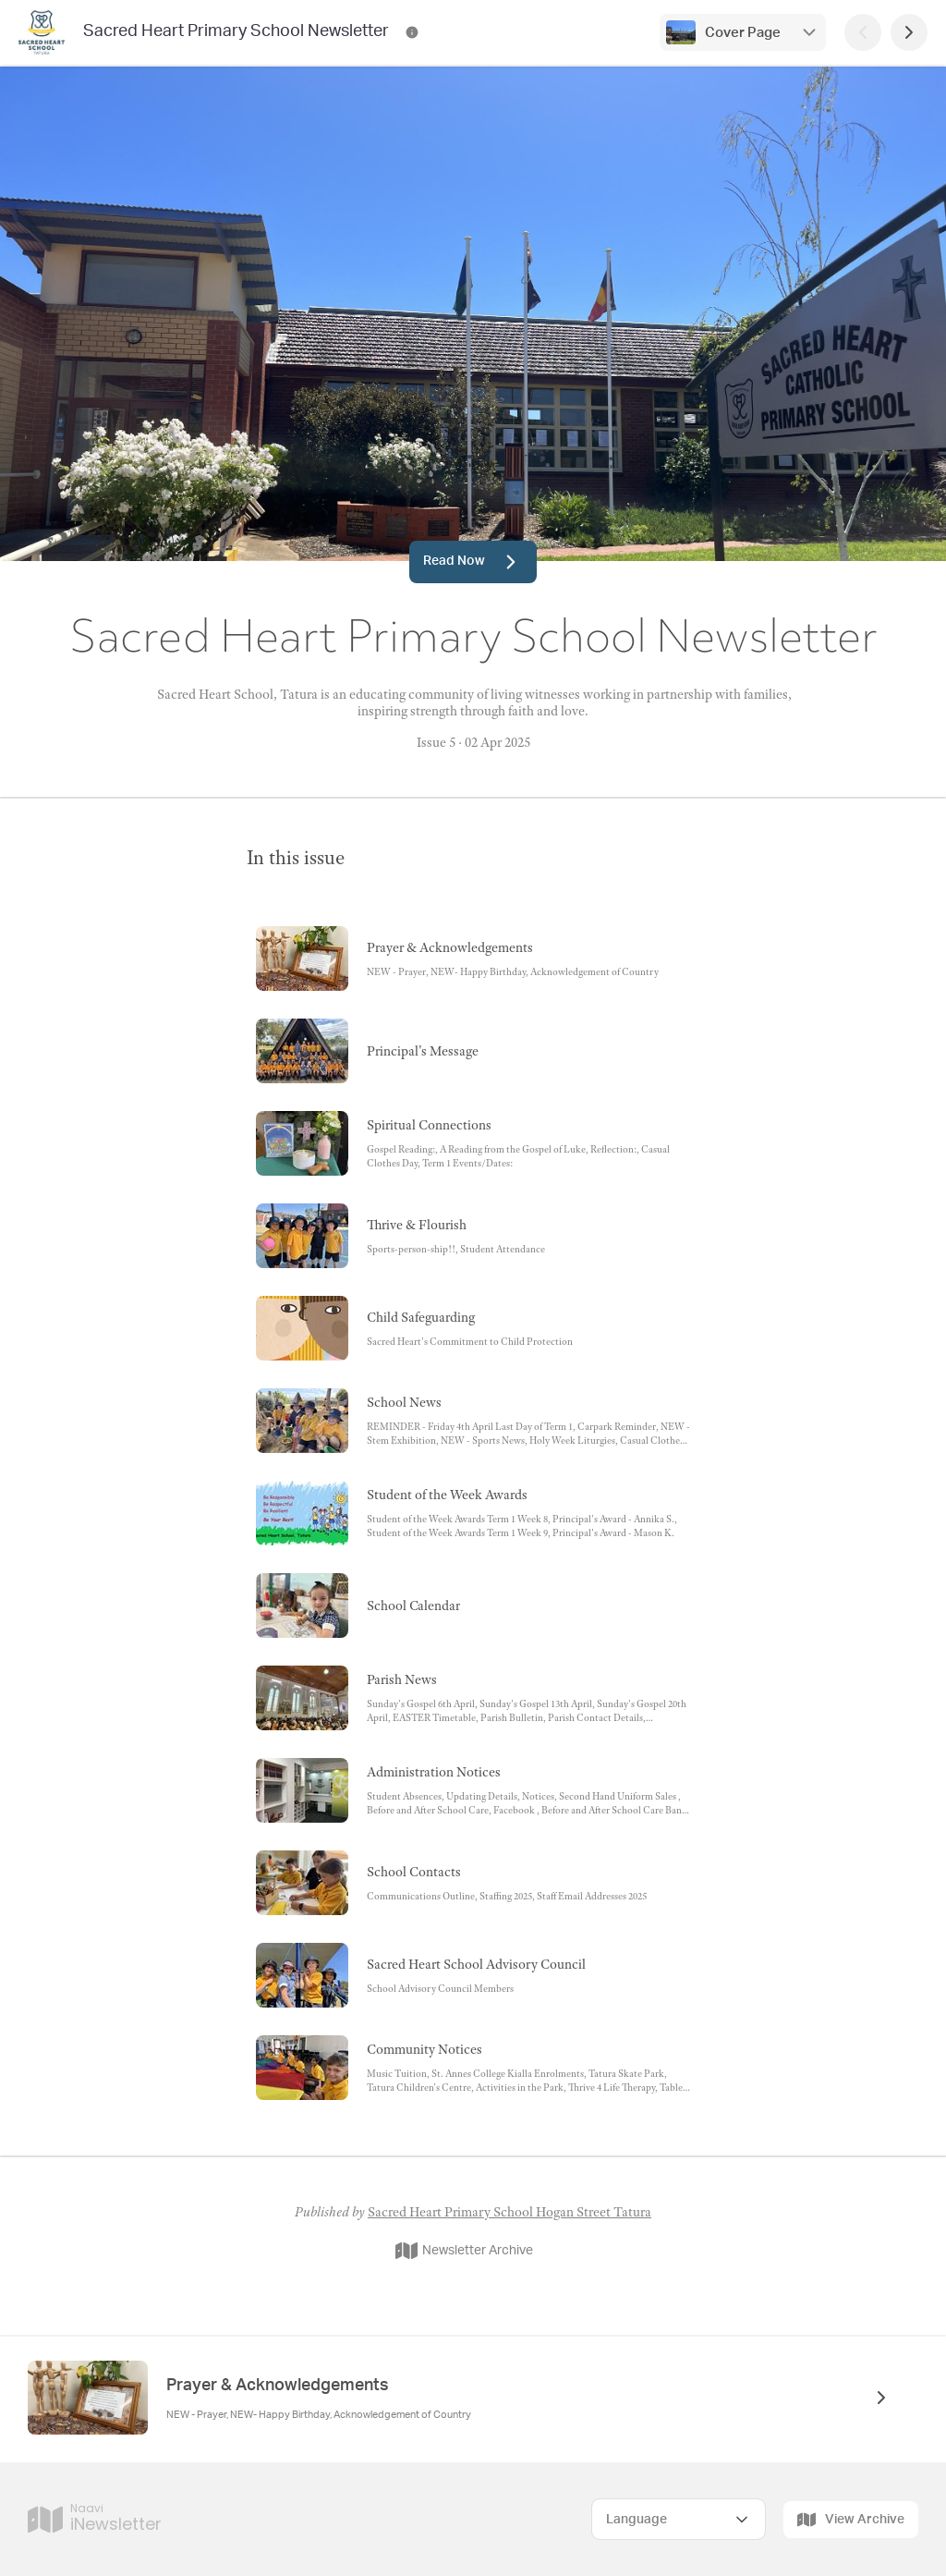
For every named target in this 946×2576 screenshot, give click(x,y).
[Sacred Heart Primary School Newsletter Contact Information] (412, 32)
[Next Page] (909, 32)
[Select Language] (678, 2519)
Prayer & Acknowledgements (277, 2385)
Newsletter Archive (464, 2251)
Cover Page (743, 33)
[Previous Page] (862, 32)
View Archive (850, 2519)
